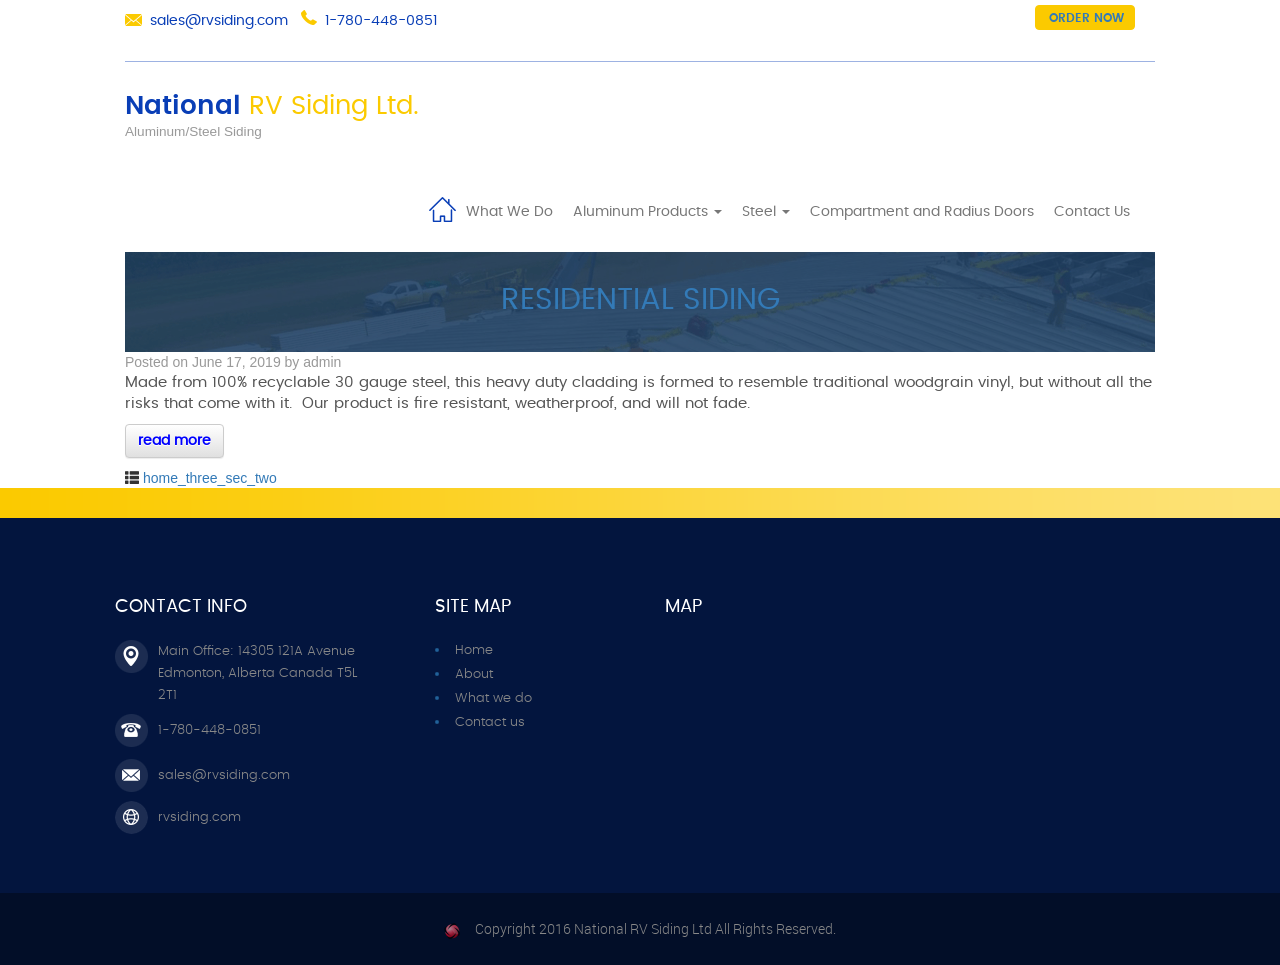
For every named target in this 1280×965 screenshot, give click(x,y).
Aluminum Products (647, 212)
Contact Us (1092, 212)
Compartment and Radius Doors (922, 212)
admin (322, 362)
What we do (493, 698)
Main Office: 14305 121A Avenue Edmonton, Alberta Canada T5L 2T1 (257, 673)
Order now (1086, 18)
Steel (766, 212)
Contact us (490, 722)
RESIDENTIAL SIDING (640, 300)
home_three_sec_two (210, 478)
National (272, 106)
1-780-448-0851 (381, 21)
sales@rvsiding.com (219, 21)
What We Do (509, 212)
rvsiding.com (199, 817)
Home (442, 208)
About (474, 674)
